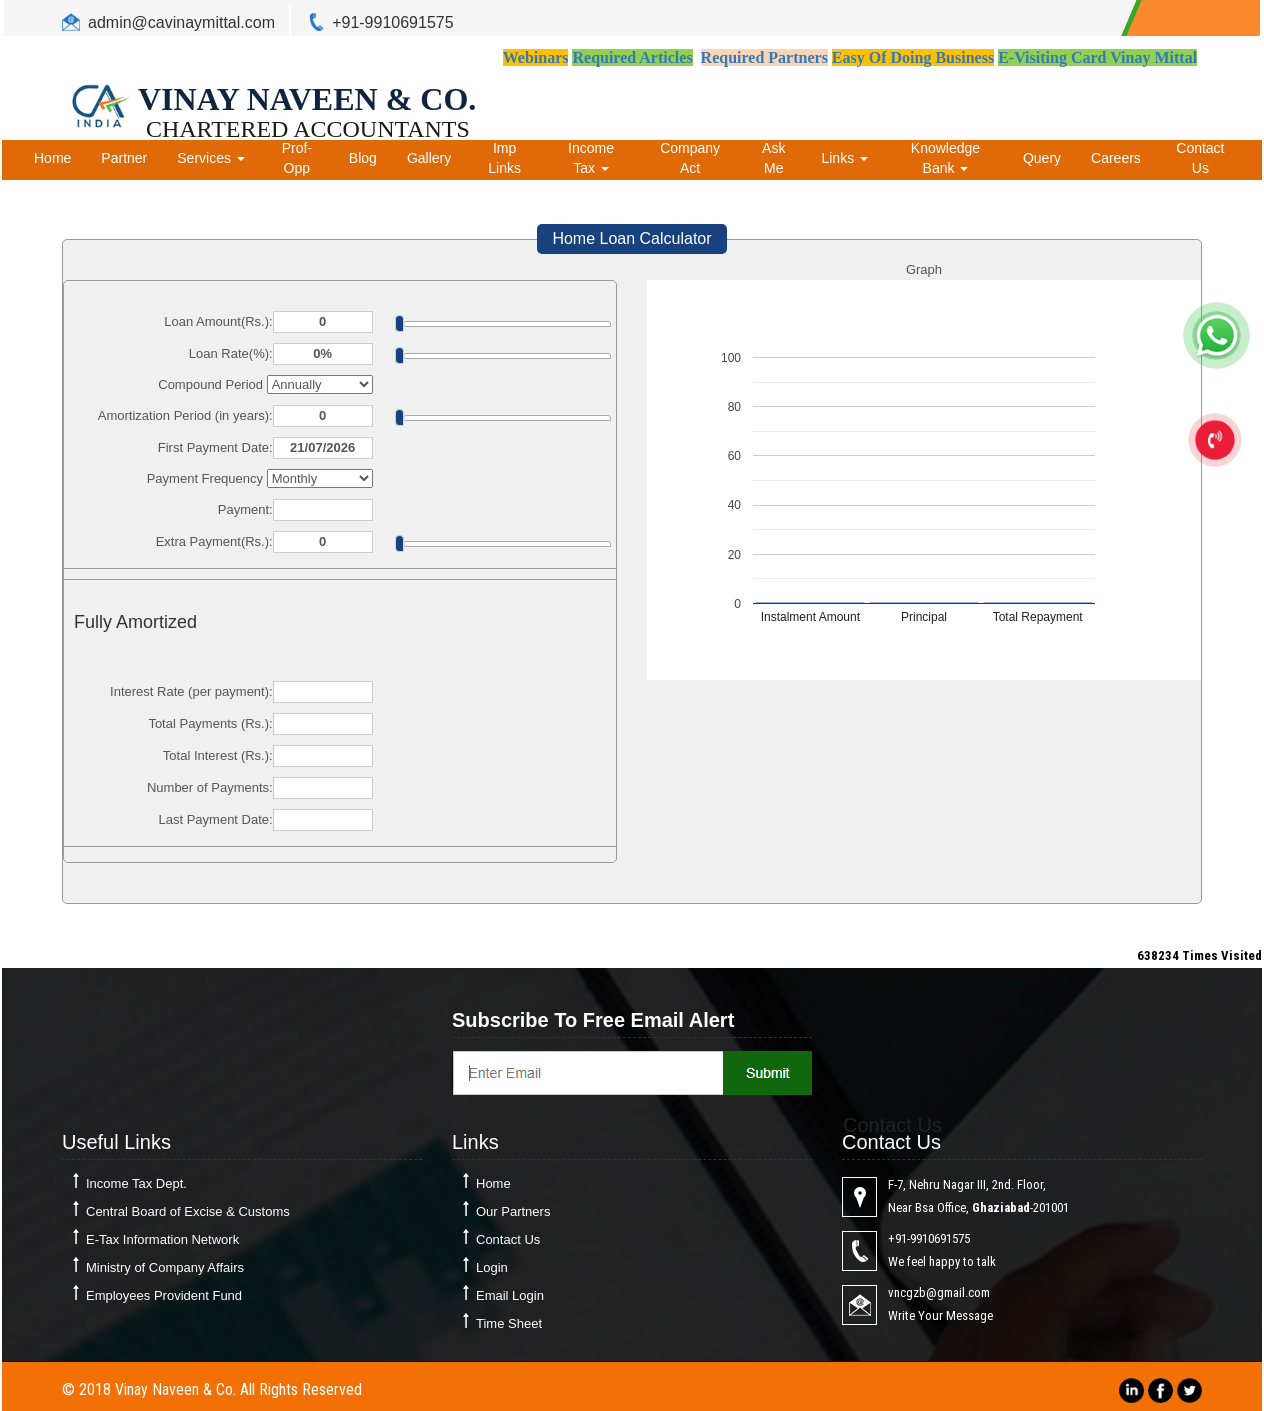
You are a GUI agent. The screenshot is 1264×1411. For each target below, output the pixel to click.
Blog (363, 158)
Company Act (690, 158)
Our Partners (513, 1211)
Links (844, 158)
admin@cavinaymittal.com (181, 22)
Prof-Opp (297, 158)
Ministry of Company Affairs (165, 1267)
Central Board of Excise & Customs (188, 1211)
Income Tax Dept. (136, 1183)
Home (52, 158)
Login (492, 1267)
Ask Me (773, 158)
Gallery (429, 158)
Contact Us (1200, 158)
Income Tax (591, 158)
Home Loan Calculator (631, 238)
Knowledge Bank (945, 158)
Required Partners (764, 57)
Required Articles (632, 57)
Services (211, 158)
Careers (1116, 158)
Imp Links (504, 158)
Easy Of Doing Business (913, 57)
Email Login (510, 1295)
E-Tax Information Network (162, 1239)
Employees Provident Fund (164, 1295)
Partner (124, 158)
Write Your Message (940, 1315)
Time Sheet (509, 1323)
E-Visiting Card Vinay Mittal (1097, 57)
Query (1042, 158)
